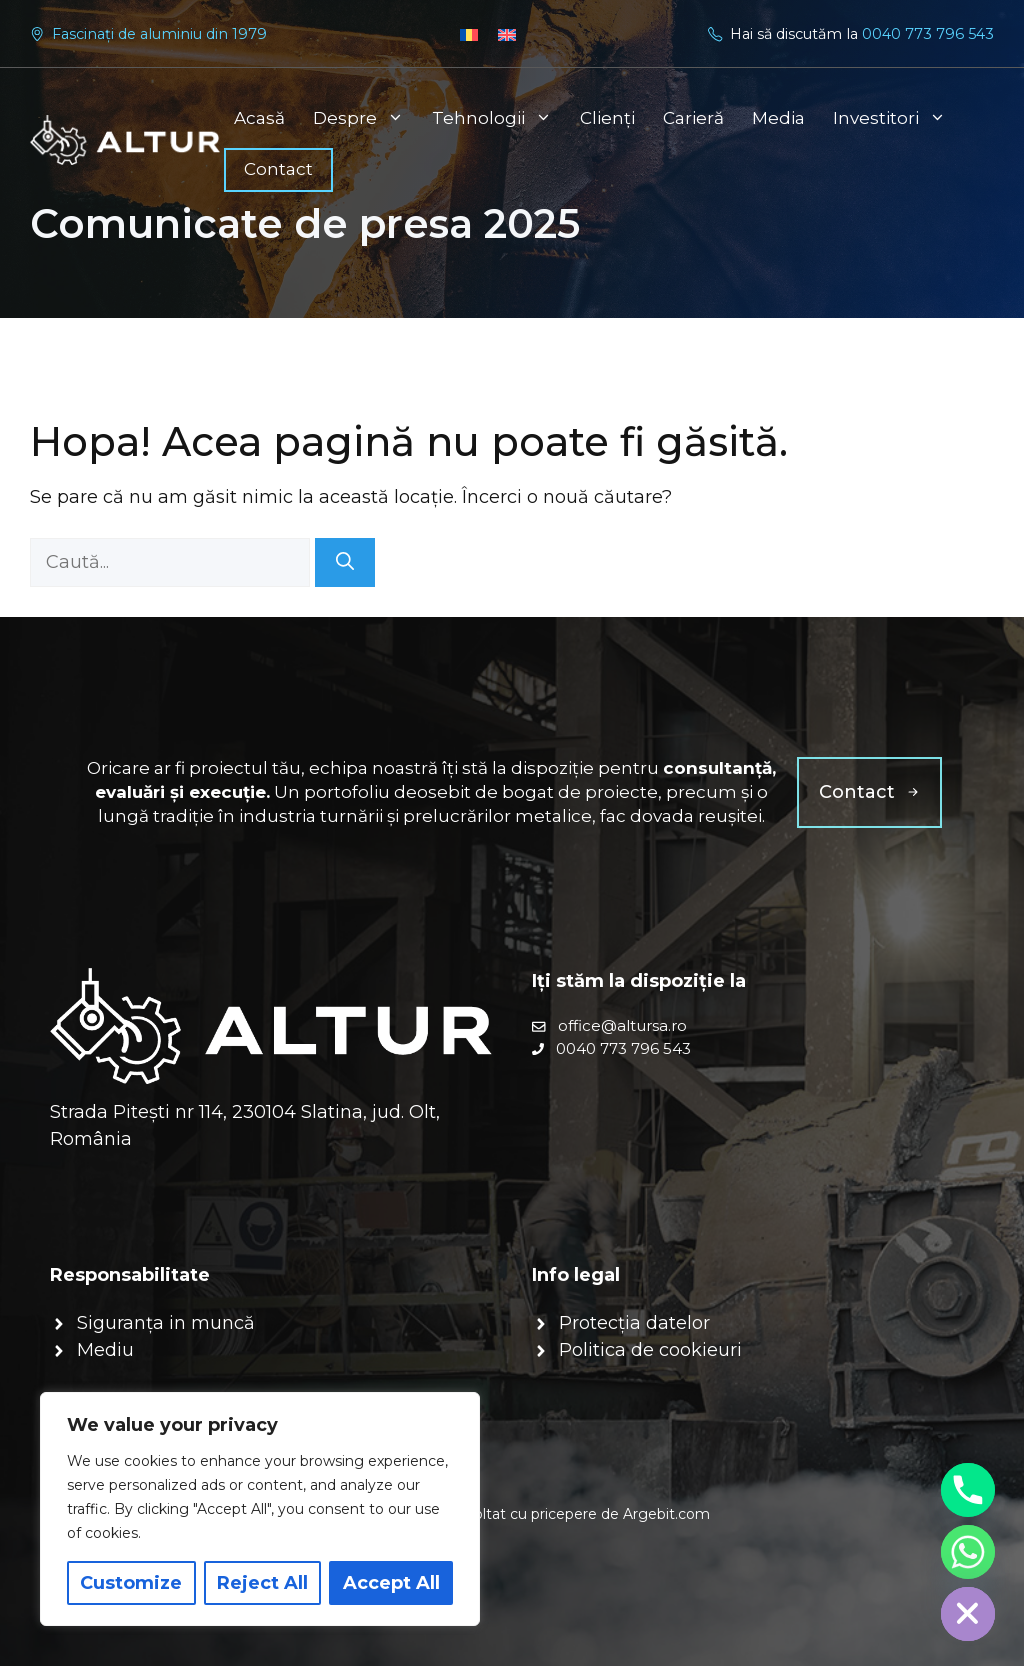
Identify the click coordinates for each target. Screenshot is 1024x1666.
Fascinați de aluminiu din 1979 (159, 34)
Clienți (607, 118)
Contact (278, 169)
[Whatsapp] (968, 1552)
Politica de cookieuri (650, 1350)
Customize (131, 1583)
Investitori (896, 118)
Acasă (259, 118)
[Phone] (968, 1490)
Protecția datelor (634, 1323)
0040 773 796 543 (928, 34)
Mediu (105, 1350)
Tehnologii (499, 118)
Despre (365, 118)
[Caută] (345, 562)
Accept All (391, 1583)
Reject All (262, 1583)
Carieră (693, 118)
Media (778, 118)
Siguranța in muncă (166, 1323)
